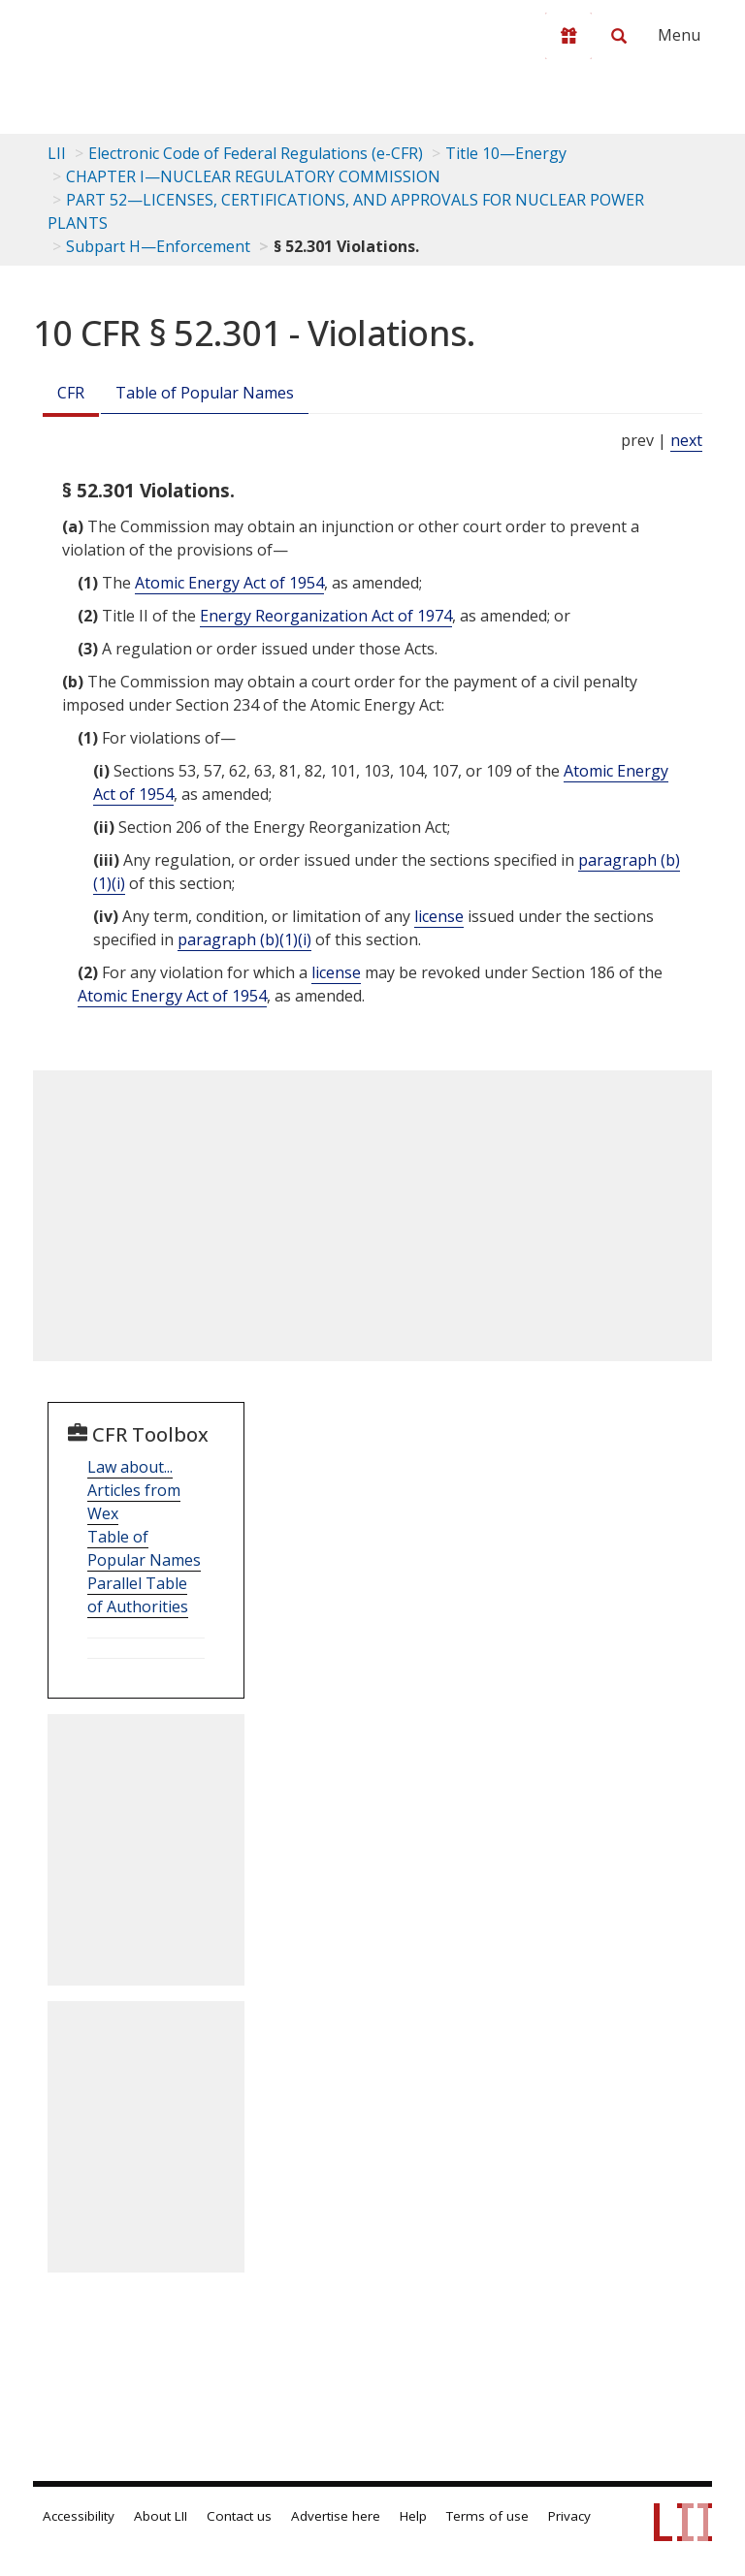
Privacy (569, 2516)
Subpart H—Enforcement (158, 246)
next (686, 440)
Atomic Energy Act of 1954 (229, 582)
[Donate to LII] (568, 36)
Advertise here (335, 2516)
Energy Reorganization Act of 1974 (326, 615)
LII (57, 153)
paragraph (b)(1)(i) (244, 939)
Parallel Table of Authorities (137, 1595)
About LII (160, 2516)
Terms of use (487, 2516)
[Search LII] (619, 36)
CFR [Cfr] (70, 392)
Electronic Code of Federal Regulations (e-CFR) (255, 153)
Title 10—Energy (506, 153)
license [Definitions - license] (439, 916)
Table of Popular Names (204, 392)
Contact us (239, 2516)
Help (413, 2516)
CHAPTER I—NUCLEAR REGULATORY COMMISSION (253, 176)
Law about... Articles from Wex (133, 1490)
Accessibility (78, 2516)
